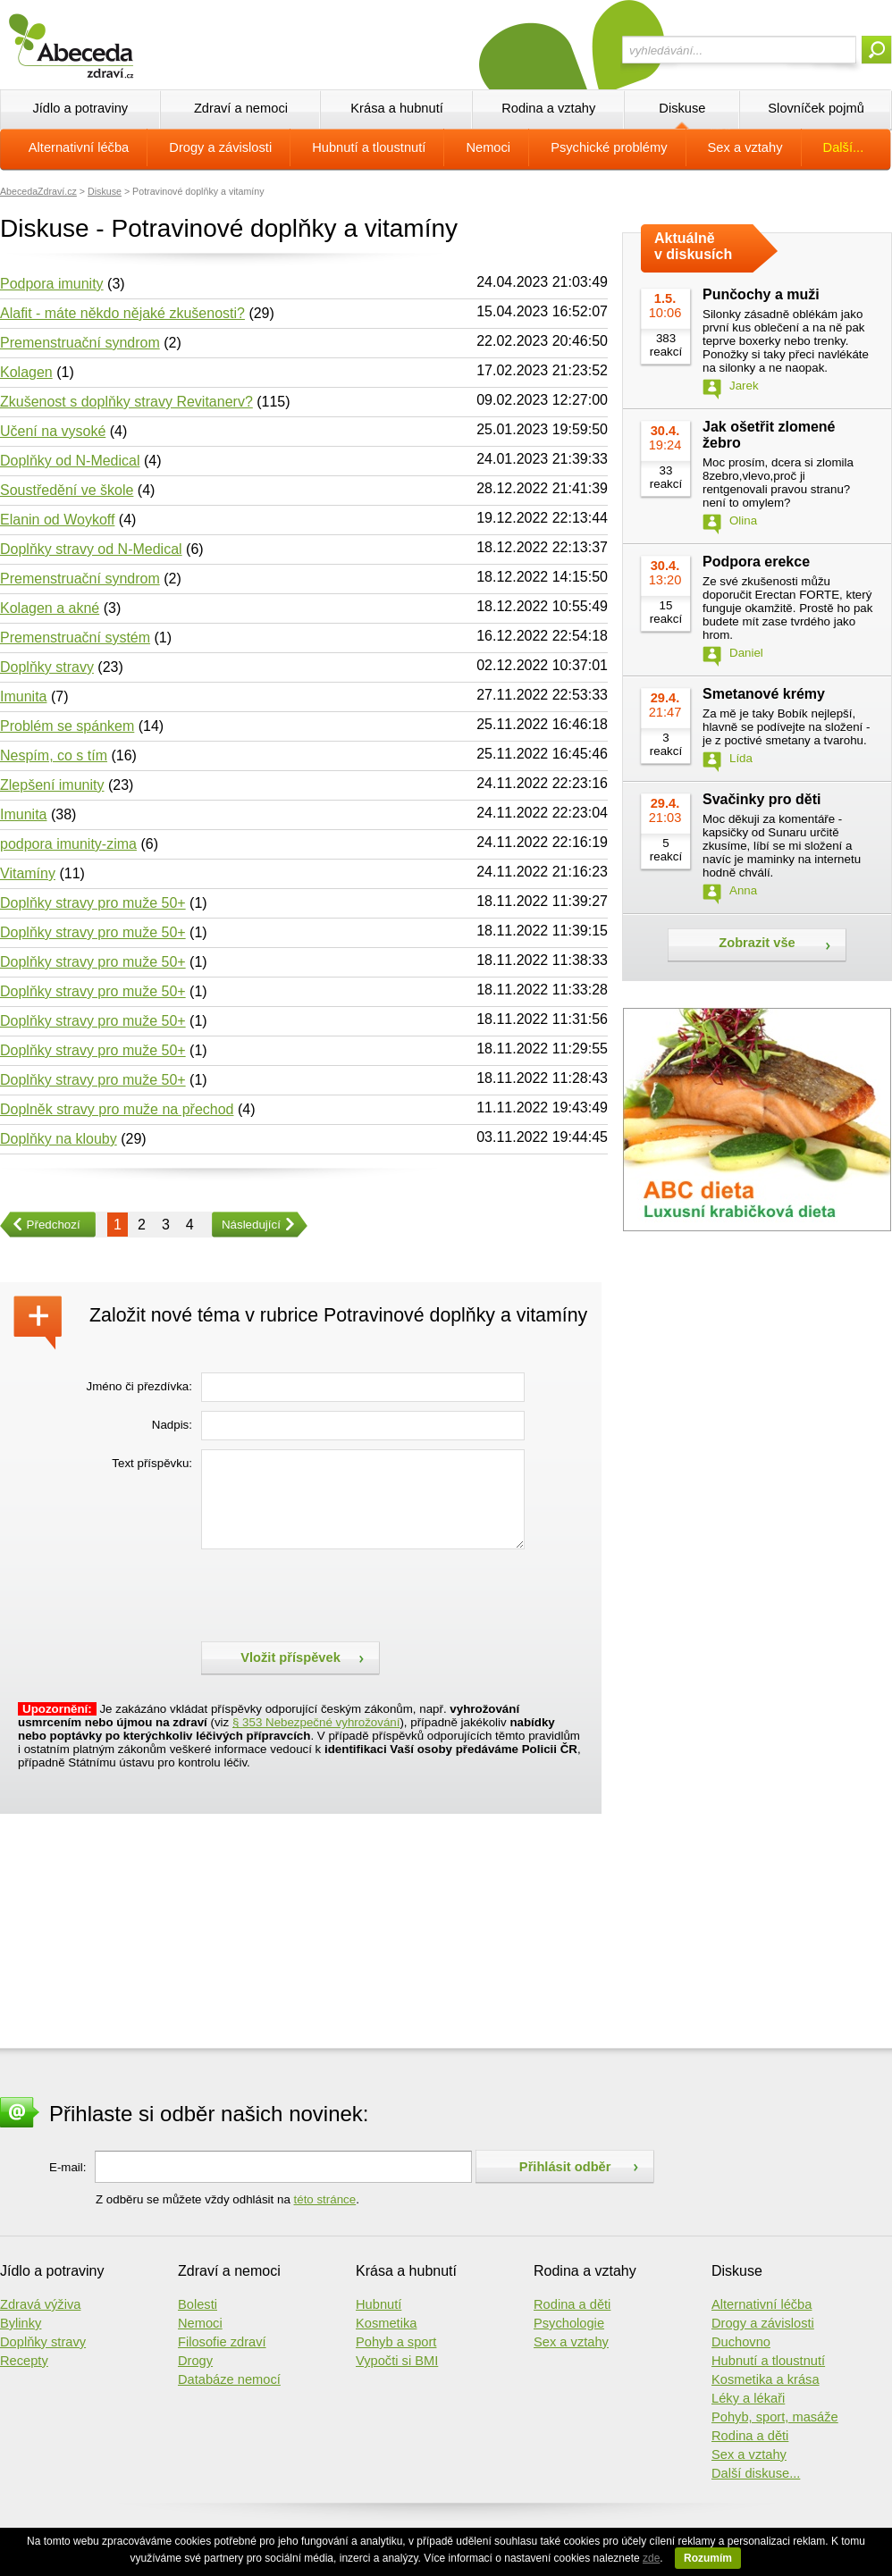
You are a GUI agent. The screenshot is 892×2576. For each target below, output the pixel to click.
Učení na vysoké (52, 431)
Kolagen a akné (49, 608)
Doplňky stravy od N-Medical (91, 549)
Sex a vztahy (745, 147)
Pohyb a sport (396, 2342)
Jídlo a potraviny (80, 108)
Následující (246, 1224)
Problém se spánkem (67, 726)
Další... (843, 147)
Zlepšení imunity (52, 785)
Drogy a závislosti (220, 147)
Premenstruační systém (75, 637)
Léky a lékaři (748, 2398)
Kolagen (26, 372)
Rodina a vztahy (548, 108)
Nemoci (488, 147)
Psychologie (569, 2323)
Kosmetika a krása (765, 2379)
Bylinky (20, 2323)
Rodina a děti (572, 2304)
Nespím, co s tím (53, 755)
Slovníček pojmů (816, 108)
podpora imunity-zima (68, 844)
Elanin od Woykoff (57, 519)
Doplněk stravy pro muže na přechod (116, 1109)
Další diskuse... (755, 2473)
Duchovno (740, 2342)
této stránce (325, 2199)
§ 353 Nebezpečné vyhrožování (316, 1722)
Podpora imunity (52, 283)
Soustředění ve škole (66, 490)
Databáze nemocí (229, 2379)
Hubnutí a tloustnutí (368, 147)
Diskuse (682, 108)
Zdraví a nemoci (241, 108)
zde (651, 2558)
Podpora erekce (756, 561)
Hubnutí (378, 2304)
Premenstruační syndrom (80, 342)
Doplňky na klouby (58, 1138)
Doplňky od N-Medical (70, 460)
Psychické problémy (609, 147)
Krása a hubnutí (396, 108)
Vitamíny (27, 873)
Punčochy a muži (761, 294)
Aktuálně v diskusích (693, 246)
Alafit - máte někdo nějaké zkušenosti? (122, 313)
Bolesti (197, 2304)
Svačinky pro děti (762, 799)
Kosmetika (386, 2323)
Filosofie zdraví (222, 2342)
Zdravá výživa (40, 2304)
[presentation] (337, 1593)
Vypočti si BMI (397, 2361)
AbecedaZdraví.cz (38, 191)
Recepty (24, 2361)
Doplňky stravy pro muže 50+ (93, 902)
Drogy (195, 2361)
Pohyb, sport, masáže (774, 2417)
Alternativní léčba (79, 147)
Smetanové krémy (764, 693)
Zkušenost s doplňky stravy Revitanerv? (126, 401)
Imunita (23, 696)
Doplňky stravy (47, 667)
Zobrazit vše (757, 943)
